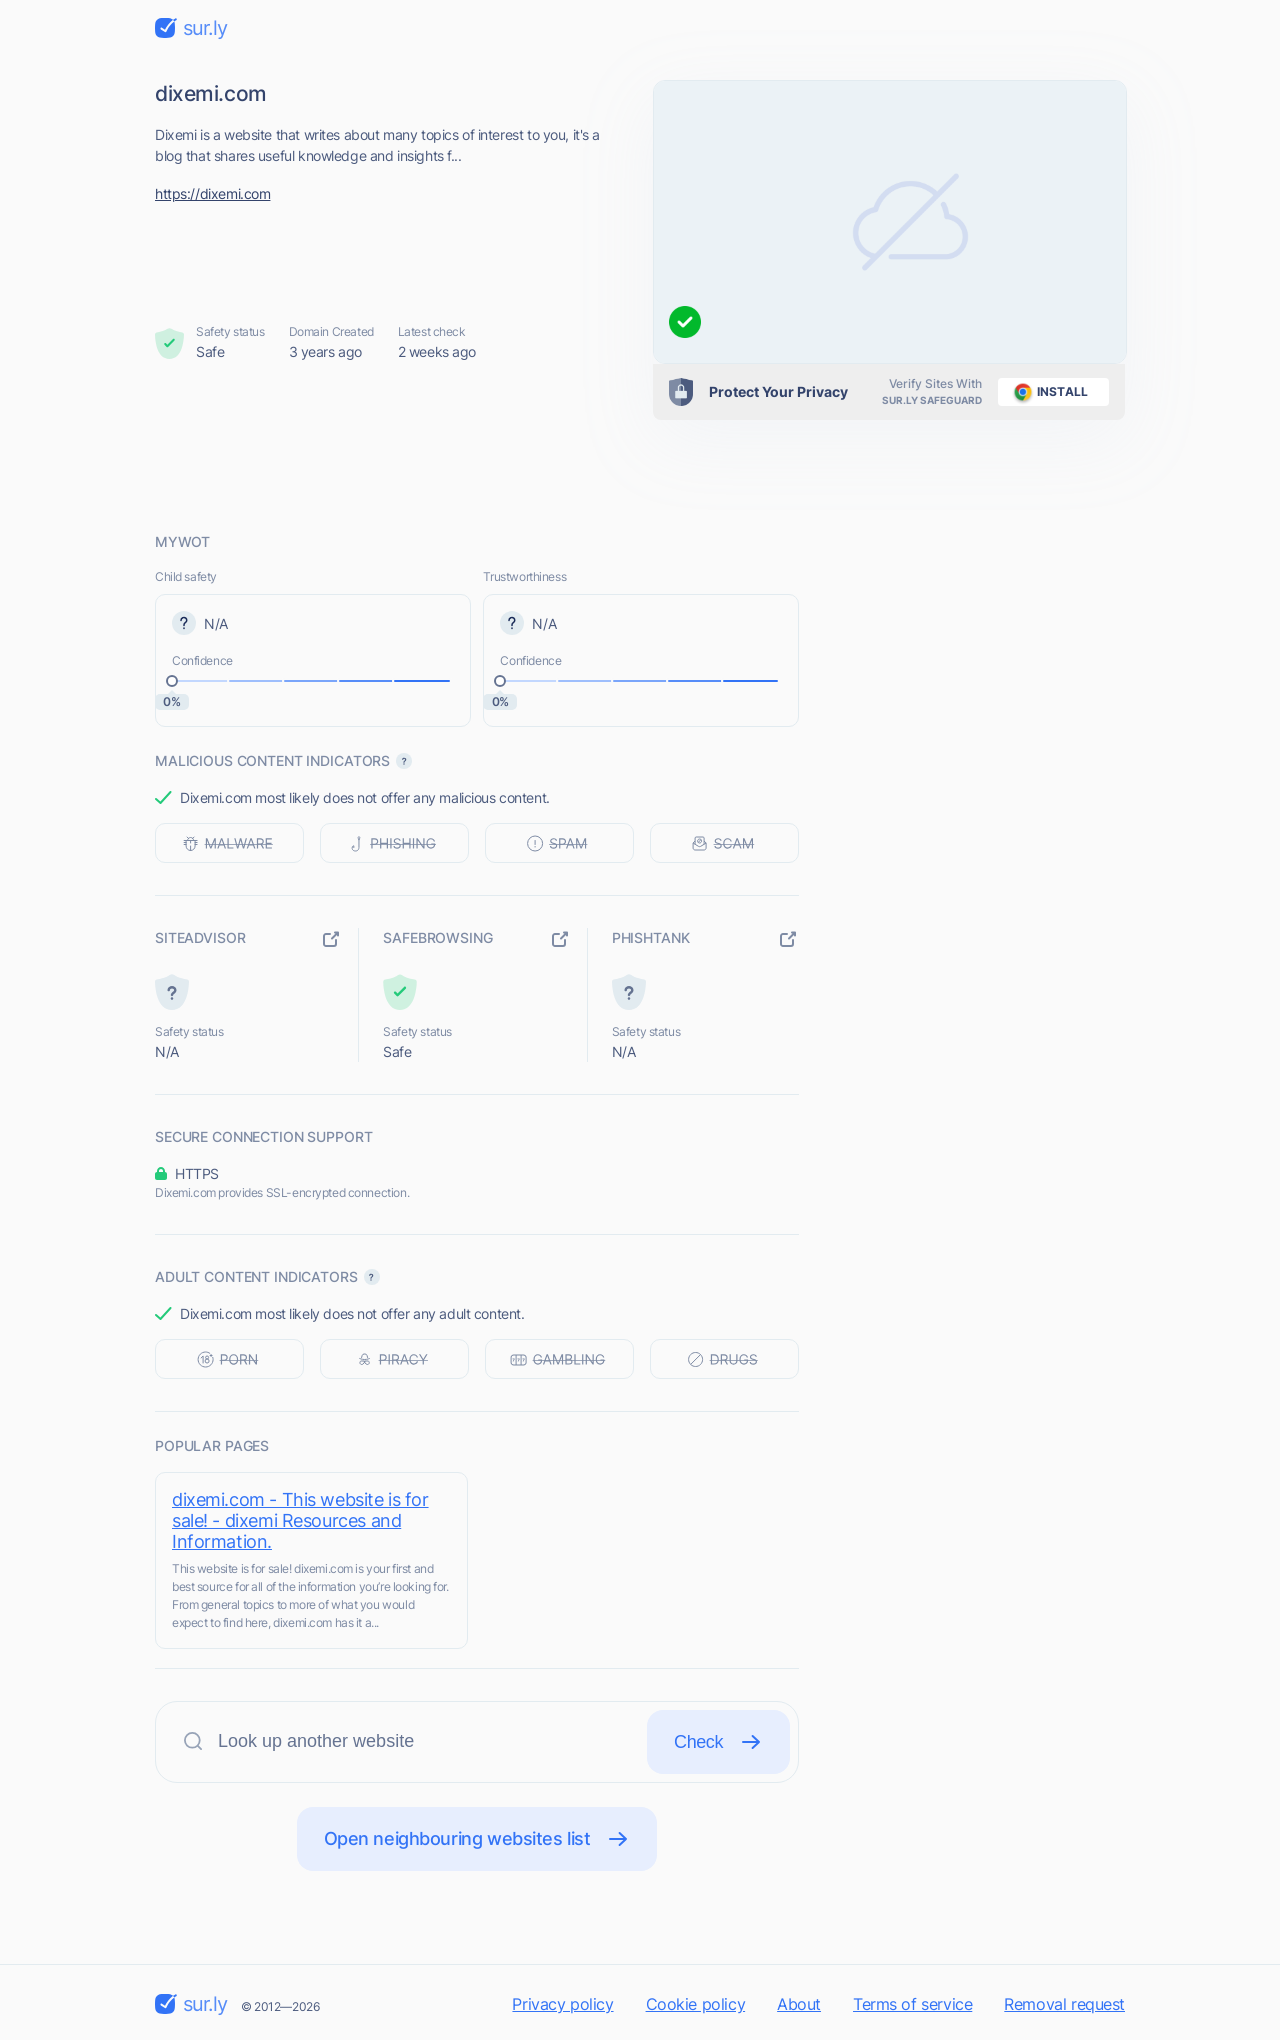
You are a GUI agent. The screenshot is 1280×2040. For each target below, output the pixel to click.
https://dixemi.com (212, 193)
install (1047, 392)
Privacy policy (562, 2004)
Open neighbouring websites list (477, 1839)
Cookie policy (696, 2004)
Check (718, 1742)
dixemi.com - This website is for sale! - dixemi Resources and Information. (300, 1520)
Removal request (1064, 2004)
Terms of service (912, 2004)
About (799, 2004)
